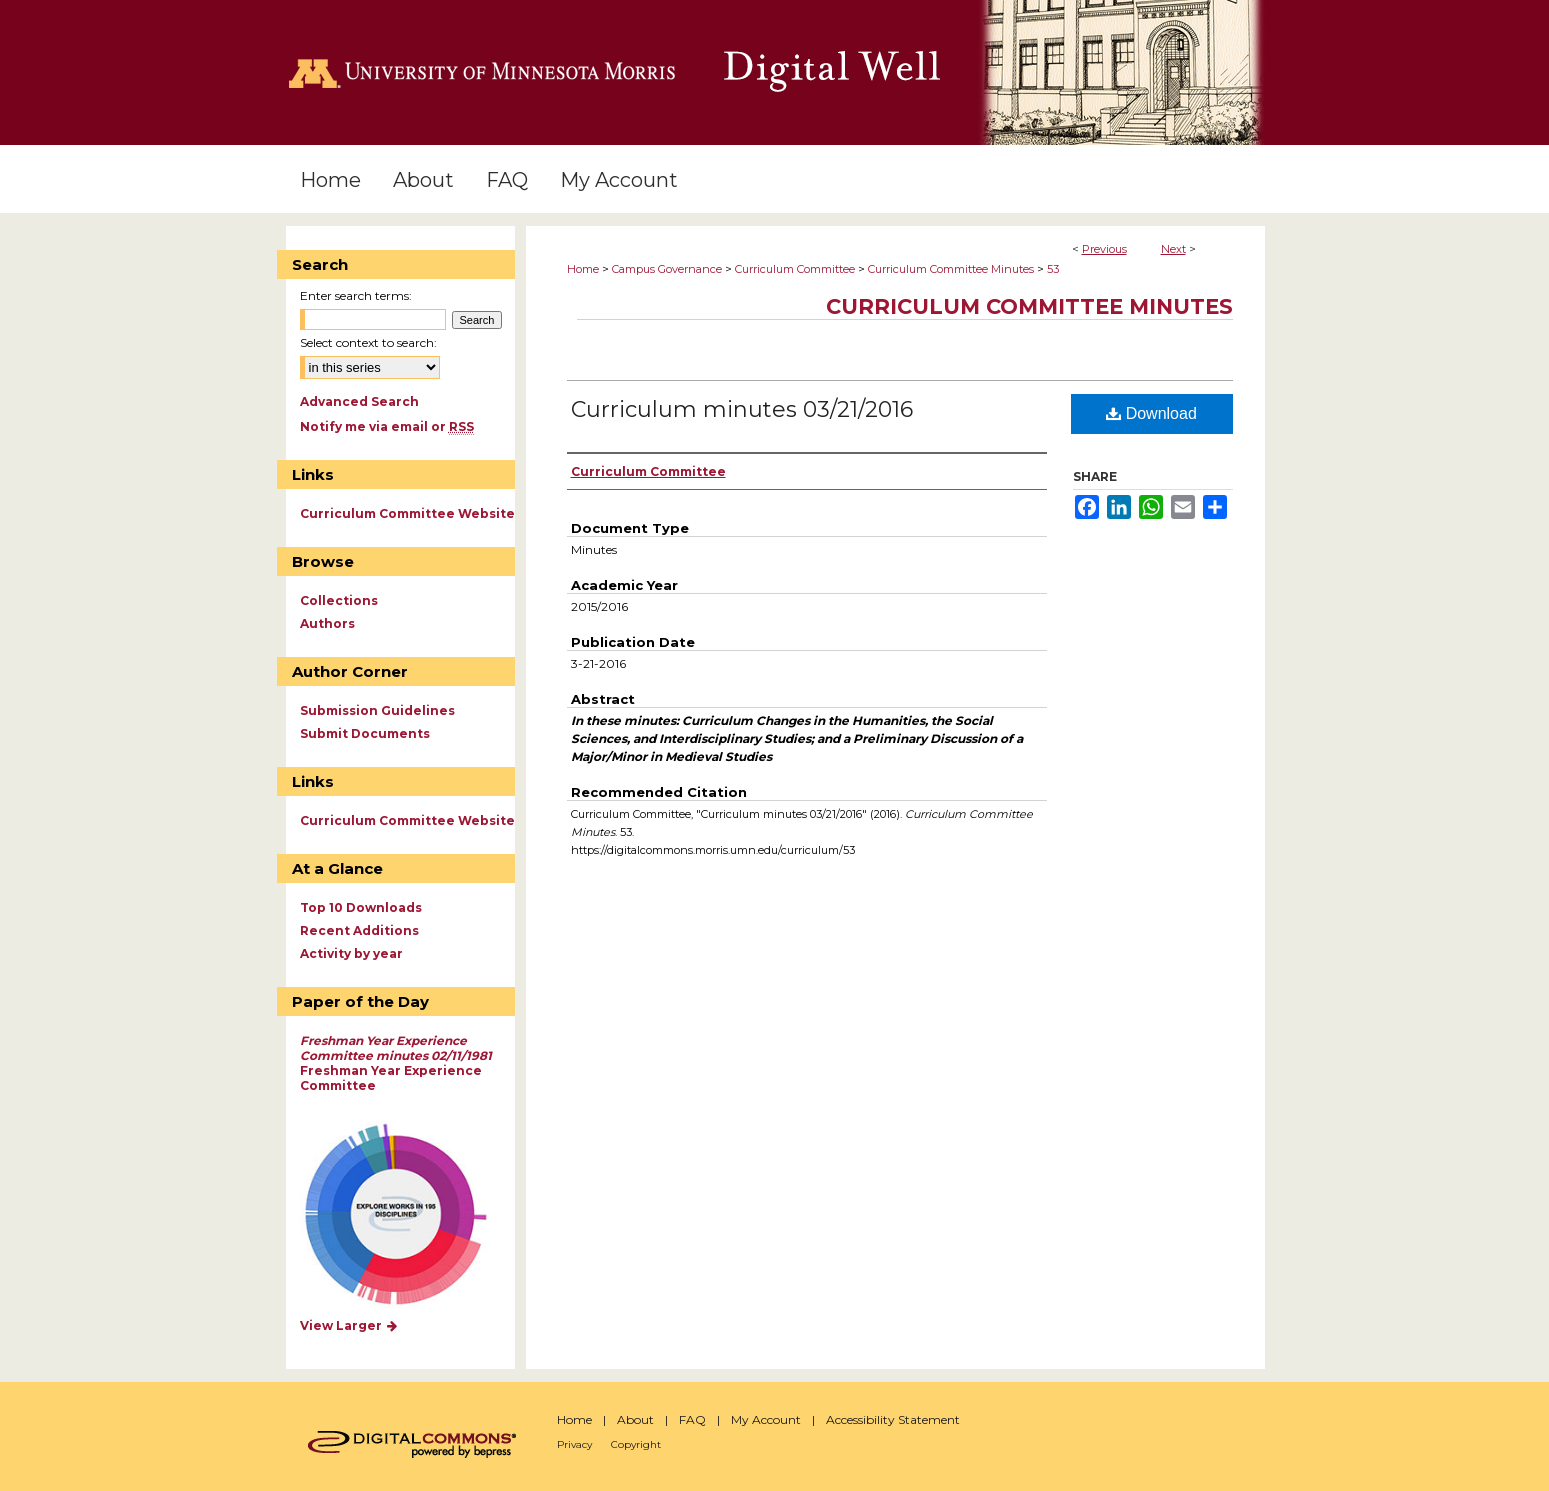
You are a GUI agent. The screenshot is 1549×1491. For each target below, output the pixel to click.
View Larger (350, 1325)
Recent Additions (359, 930)
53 (1053, 269)
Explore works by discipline (408, 1215)
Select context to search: (368, 342)
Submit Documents (365, 733)
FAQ (692, 1419)
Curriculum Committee (795, 269)
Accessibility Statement (893, 1419)
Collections (339, 600)
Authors (327, 623)
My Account (766, 1419)
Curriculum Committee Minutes (951, 269)
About (635, 1419)
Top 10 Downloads (361, 907)
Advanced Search (359, 401)
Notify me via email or (387, 426)
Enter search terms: (356, 295)
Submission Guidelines (377, 710)
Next (1173, 249)
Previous (1104, 249)
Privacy (574, 1444)
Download (1151, 413)
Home (583, 269)
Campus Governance (667, 269)
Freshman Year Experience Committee (396, 1063)
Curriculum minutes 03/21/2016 (742, 409)
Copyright (636, 1444)
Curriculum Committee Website (407, 513)
